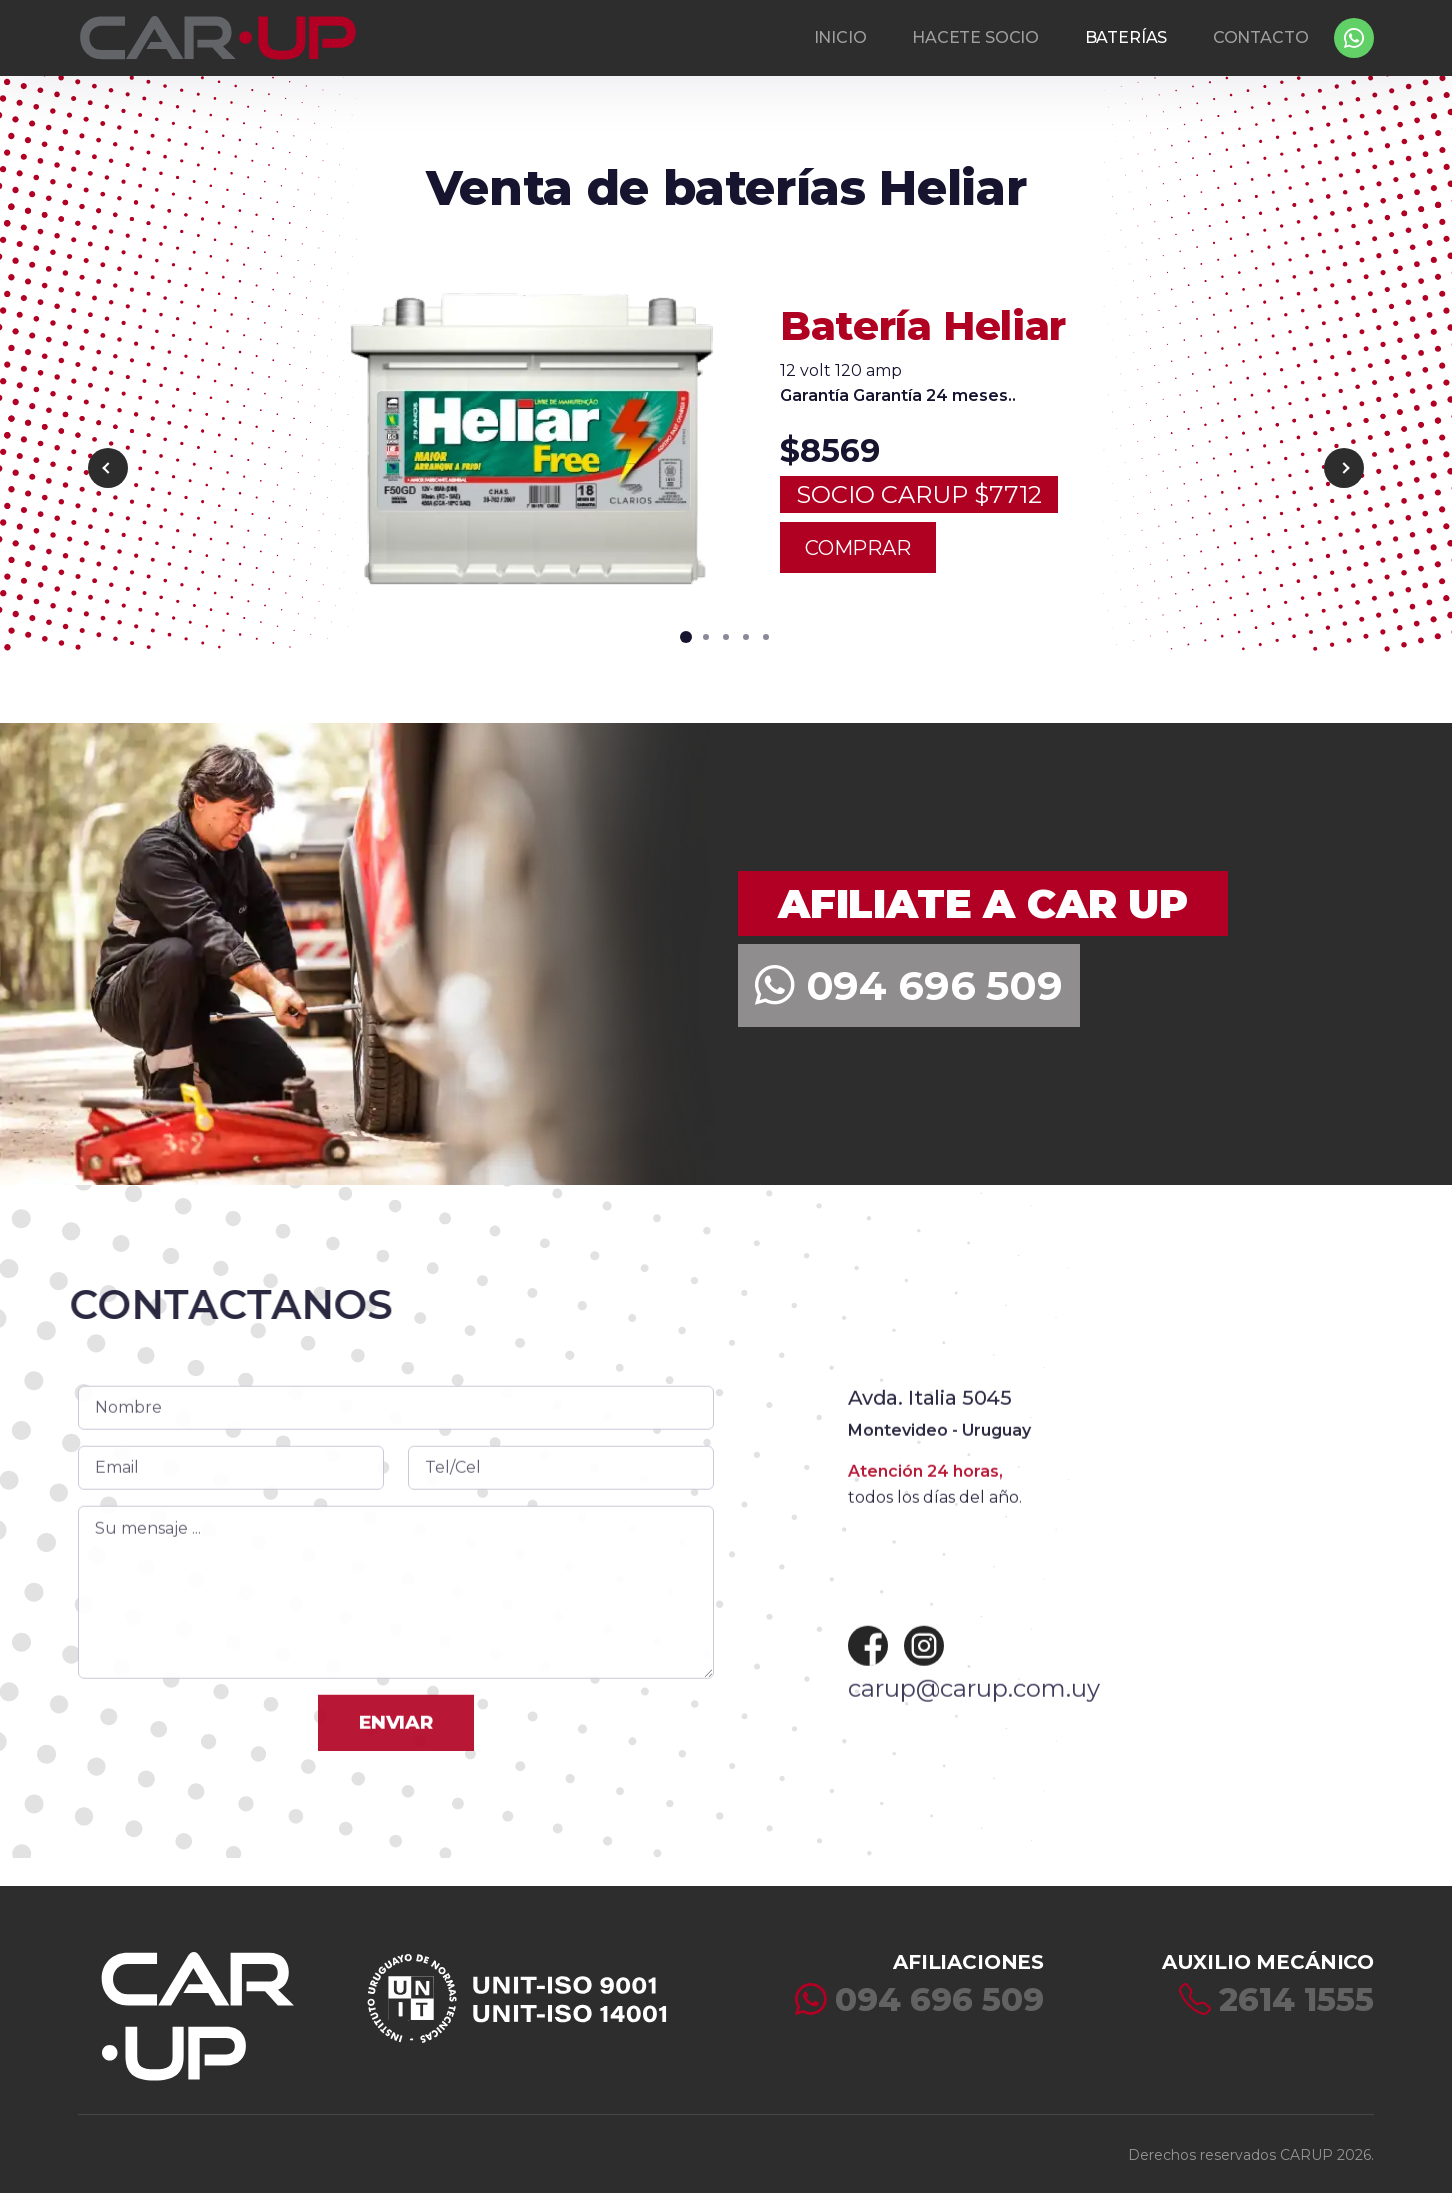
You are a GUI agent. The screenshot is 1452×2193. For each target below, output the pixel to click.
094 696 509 (909, 985)
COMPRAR (858, 538)
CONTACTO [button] (1261, 37)
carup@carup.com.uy (974, 1735)
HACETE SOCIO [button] (975, 37)
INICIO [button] (840, 37)
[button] (686, 627)
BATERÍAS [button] (1126, 37)
